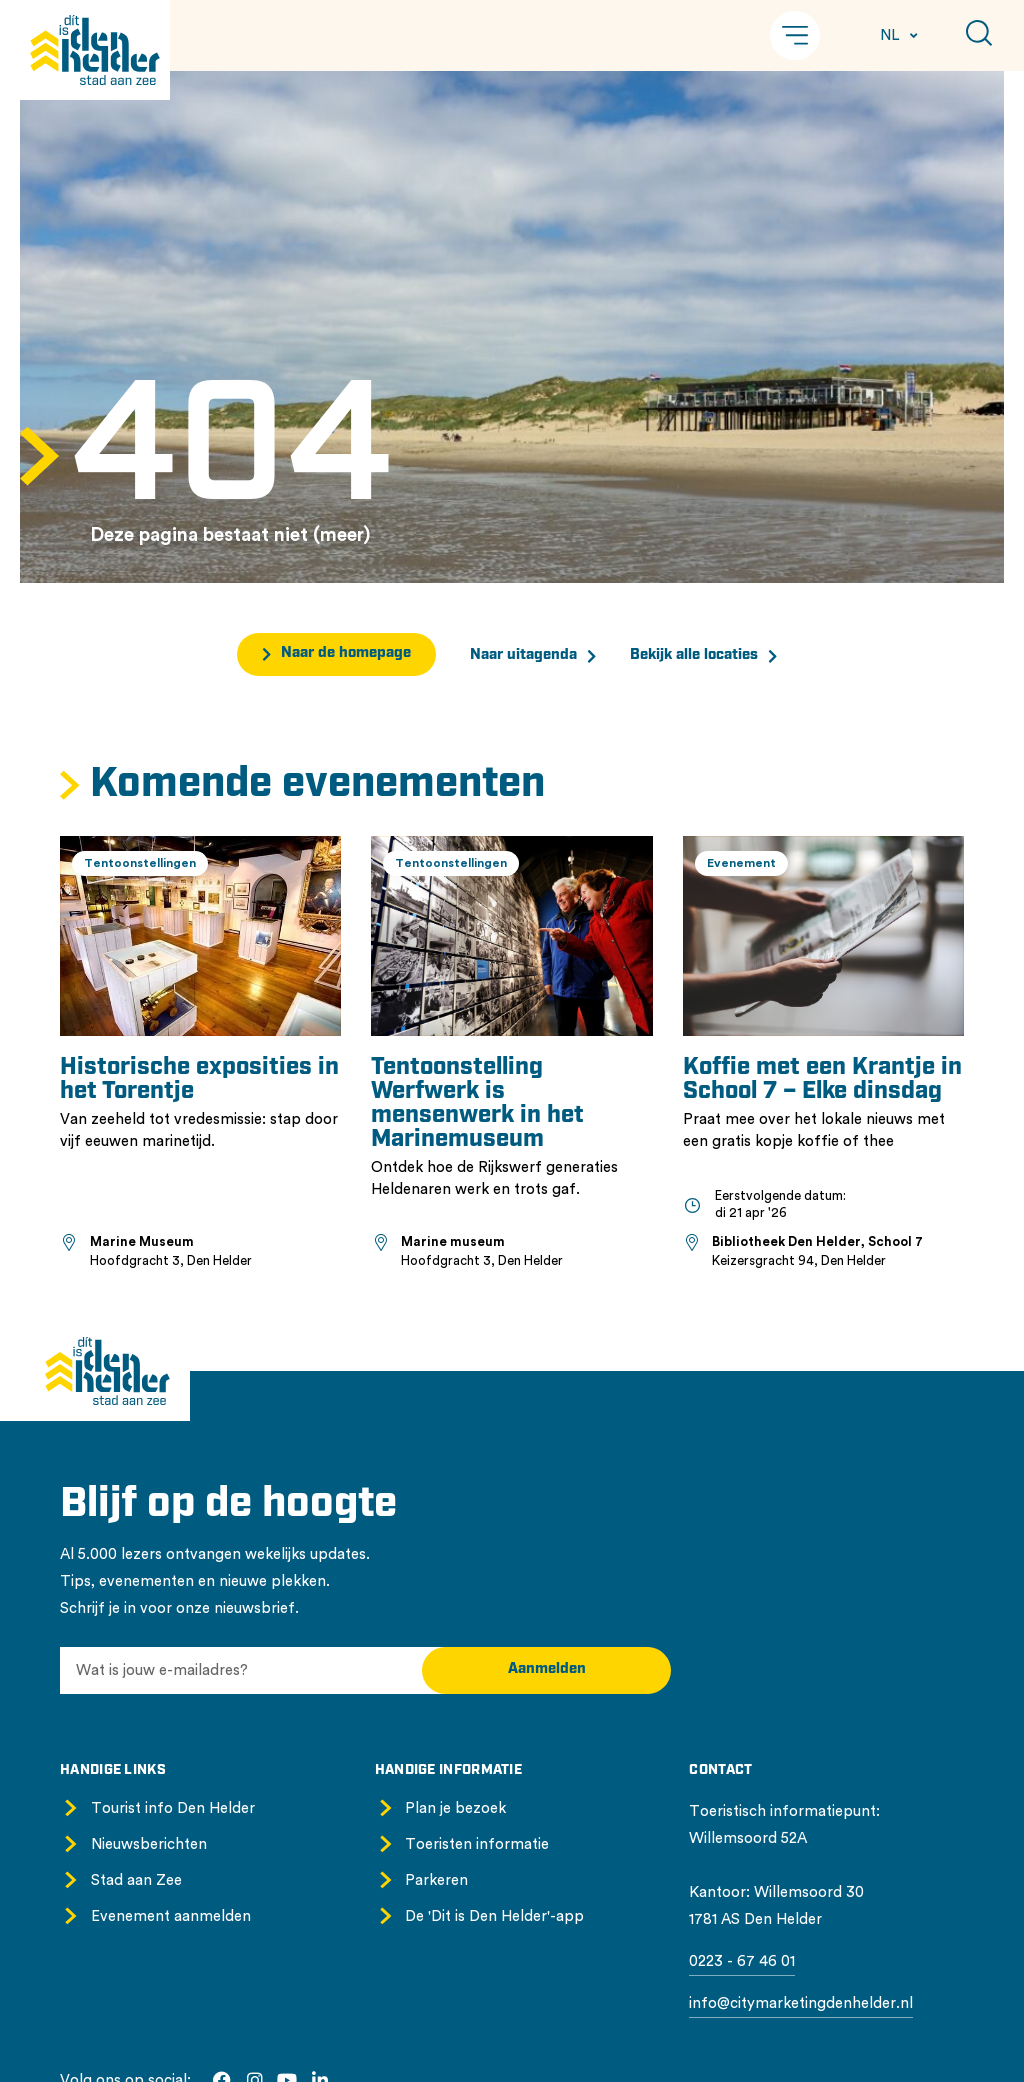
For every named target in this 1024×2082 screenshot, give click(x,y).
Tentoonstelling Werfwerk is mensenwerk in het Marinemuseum (477, 1104)
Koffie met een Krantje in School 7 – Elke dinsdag (822, 1080)
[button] (795, 35)
